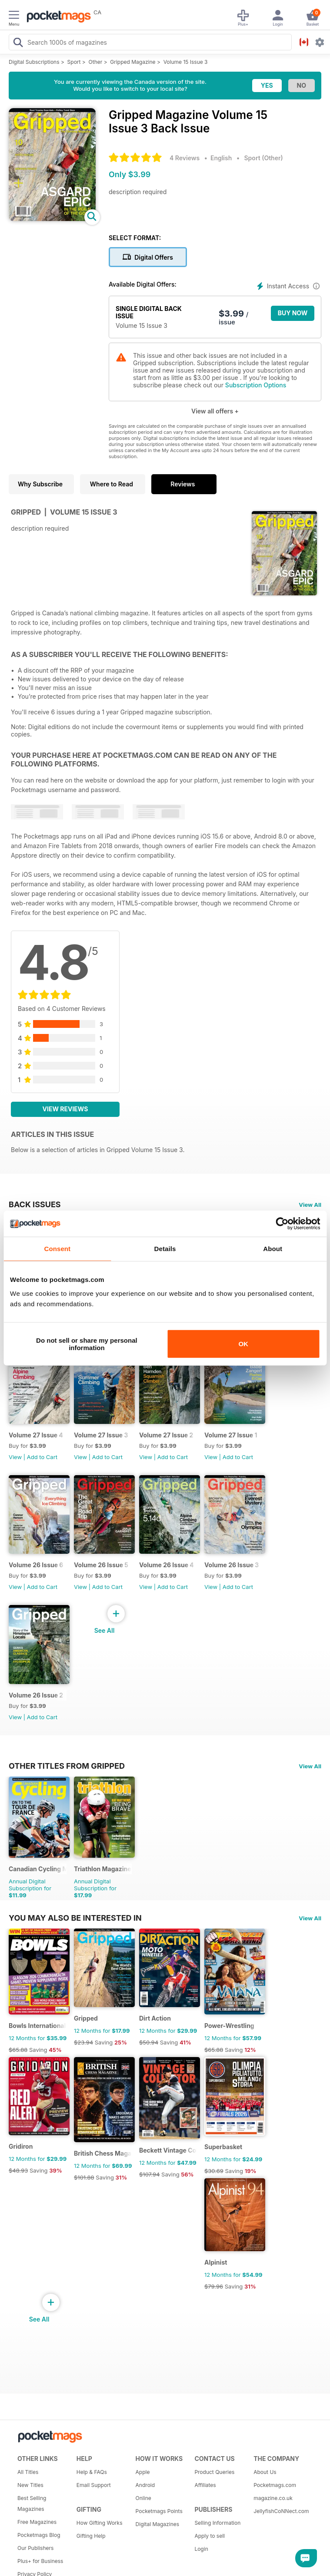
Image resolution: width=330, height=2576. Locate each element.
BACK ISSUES (35, 1204)
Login (201, 2549)
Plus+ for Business (40, 2561)
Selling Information (217, 2523)
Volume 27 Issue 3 (101, 1435)
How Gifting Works (100, 2523)
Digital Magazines (157, 2524)
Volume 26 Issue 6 (36, 1565)
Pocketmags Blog (38, 2535)
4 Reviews (185, 158)
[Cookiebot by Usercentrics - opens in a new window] (282, 1223)
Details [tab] (165, 1248)
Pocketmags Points (159, 2511)
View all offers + (215, 411)
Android (145, 2485)
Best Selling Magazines (31, 2503)
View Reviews (65, 1109)
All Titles (27, 2472)
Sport (74, 62)
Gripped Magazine (132, 62)
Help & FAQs (92, 2472)
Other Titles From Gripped (67, 1765)
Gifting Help (91, 2536)
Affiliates (205, 2485)
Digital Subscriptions (34, 62)
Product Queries (214, 2472)
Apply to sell (209, 2536)
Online (143, 2498)
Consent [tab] (57, 1248)
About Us (264, 2472)
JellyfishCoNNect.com (280, 2511)
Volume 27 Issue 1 (230, 1435)
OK (243, 1343)
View (15, 1456)
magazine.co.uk (273, 2498)
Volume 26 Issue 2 (36, 1695)
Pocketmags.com (274, 2485)
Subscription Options (255, 385)
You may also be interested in (75, 1917)
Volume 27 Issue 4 (36, 1435)
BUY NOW (293, 313)
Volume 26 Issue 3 (231, 1565)
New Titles (30, 2485)
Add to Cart (42, 1456)
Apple (143, 2472)
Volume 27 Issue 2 (166, 1435)
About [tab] (272, 1248)
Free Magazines (37, 2522)
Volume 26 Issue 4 (166, 1565)
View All (310, 1204)
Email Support (94, 2485)
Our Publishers (35, 2548)
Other (96, 62)
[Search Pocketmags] (17, 43)
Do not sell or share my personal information (86, 1343)
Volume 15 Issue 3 (185, 62)
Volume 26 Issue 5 (101, 1565)
